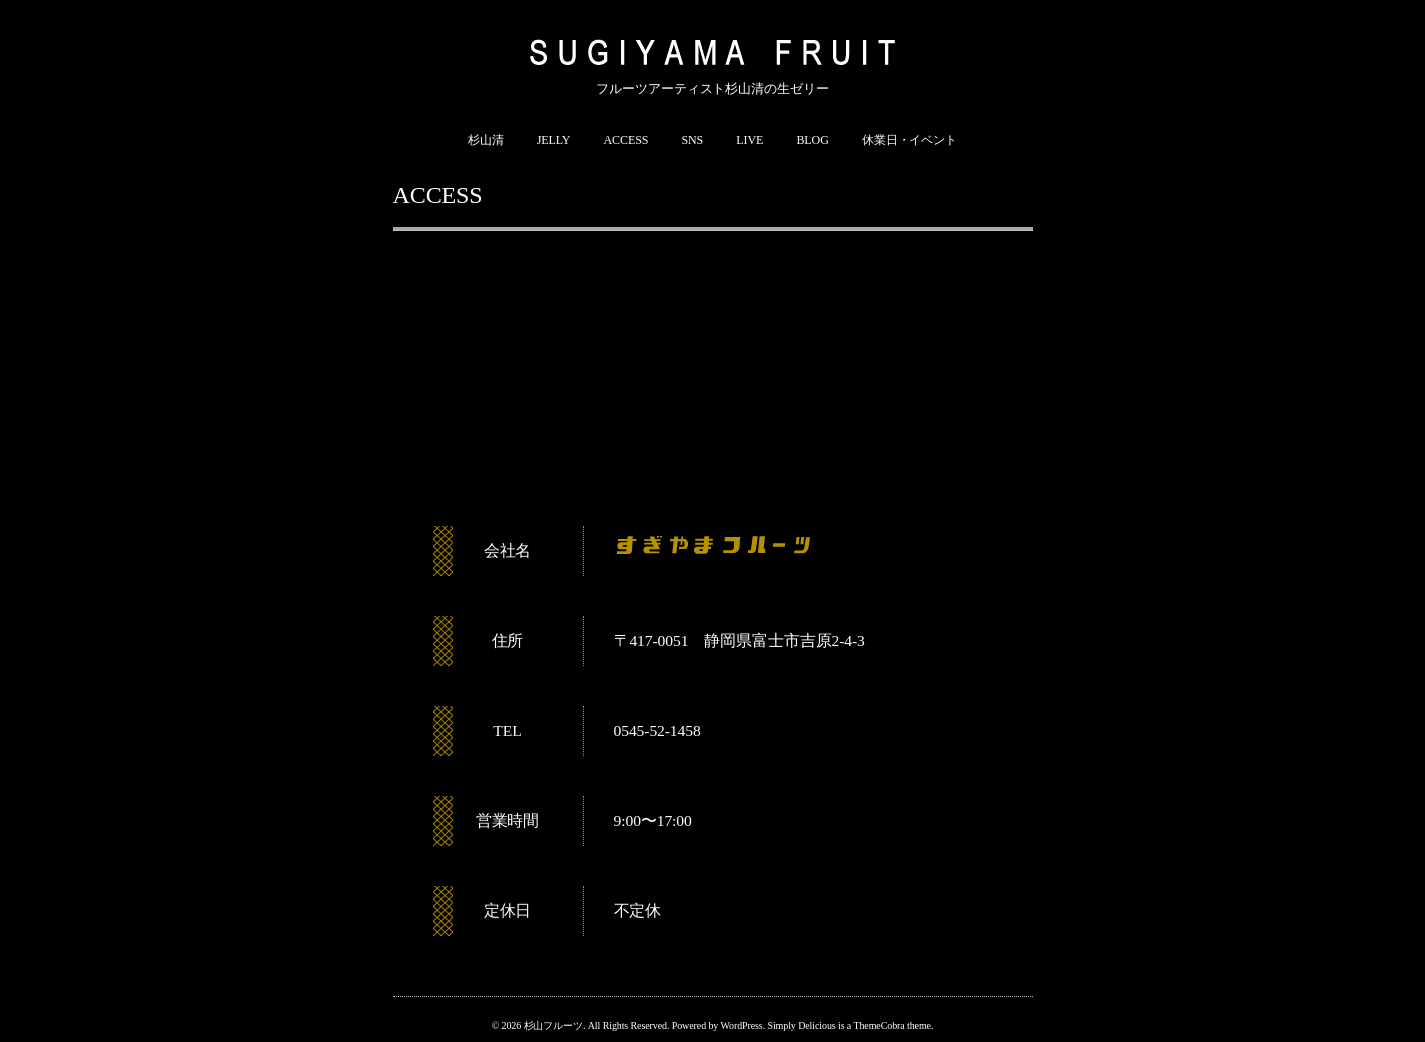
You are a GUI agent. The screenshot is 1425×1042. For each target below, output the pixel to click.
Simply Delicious (801, 1025)
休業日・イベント (909, 140)
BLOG (812, 140)
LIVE (749, 140)
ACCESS (626, 140)
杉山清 (486, 140)
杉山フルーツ (553, 1025)
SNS (692, 140)
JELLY (554, 140)
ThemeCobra (878, 1025)
